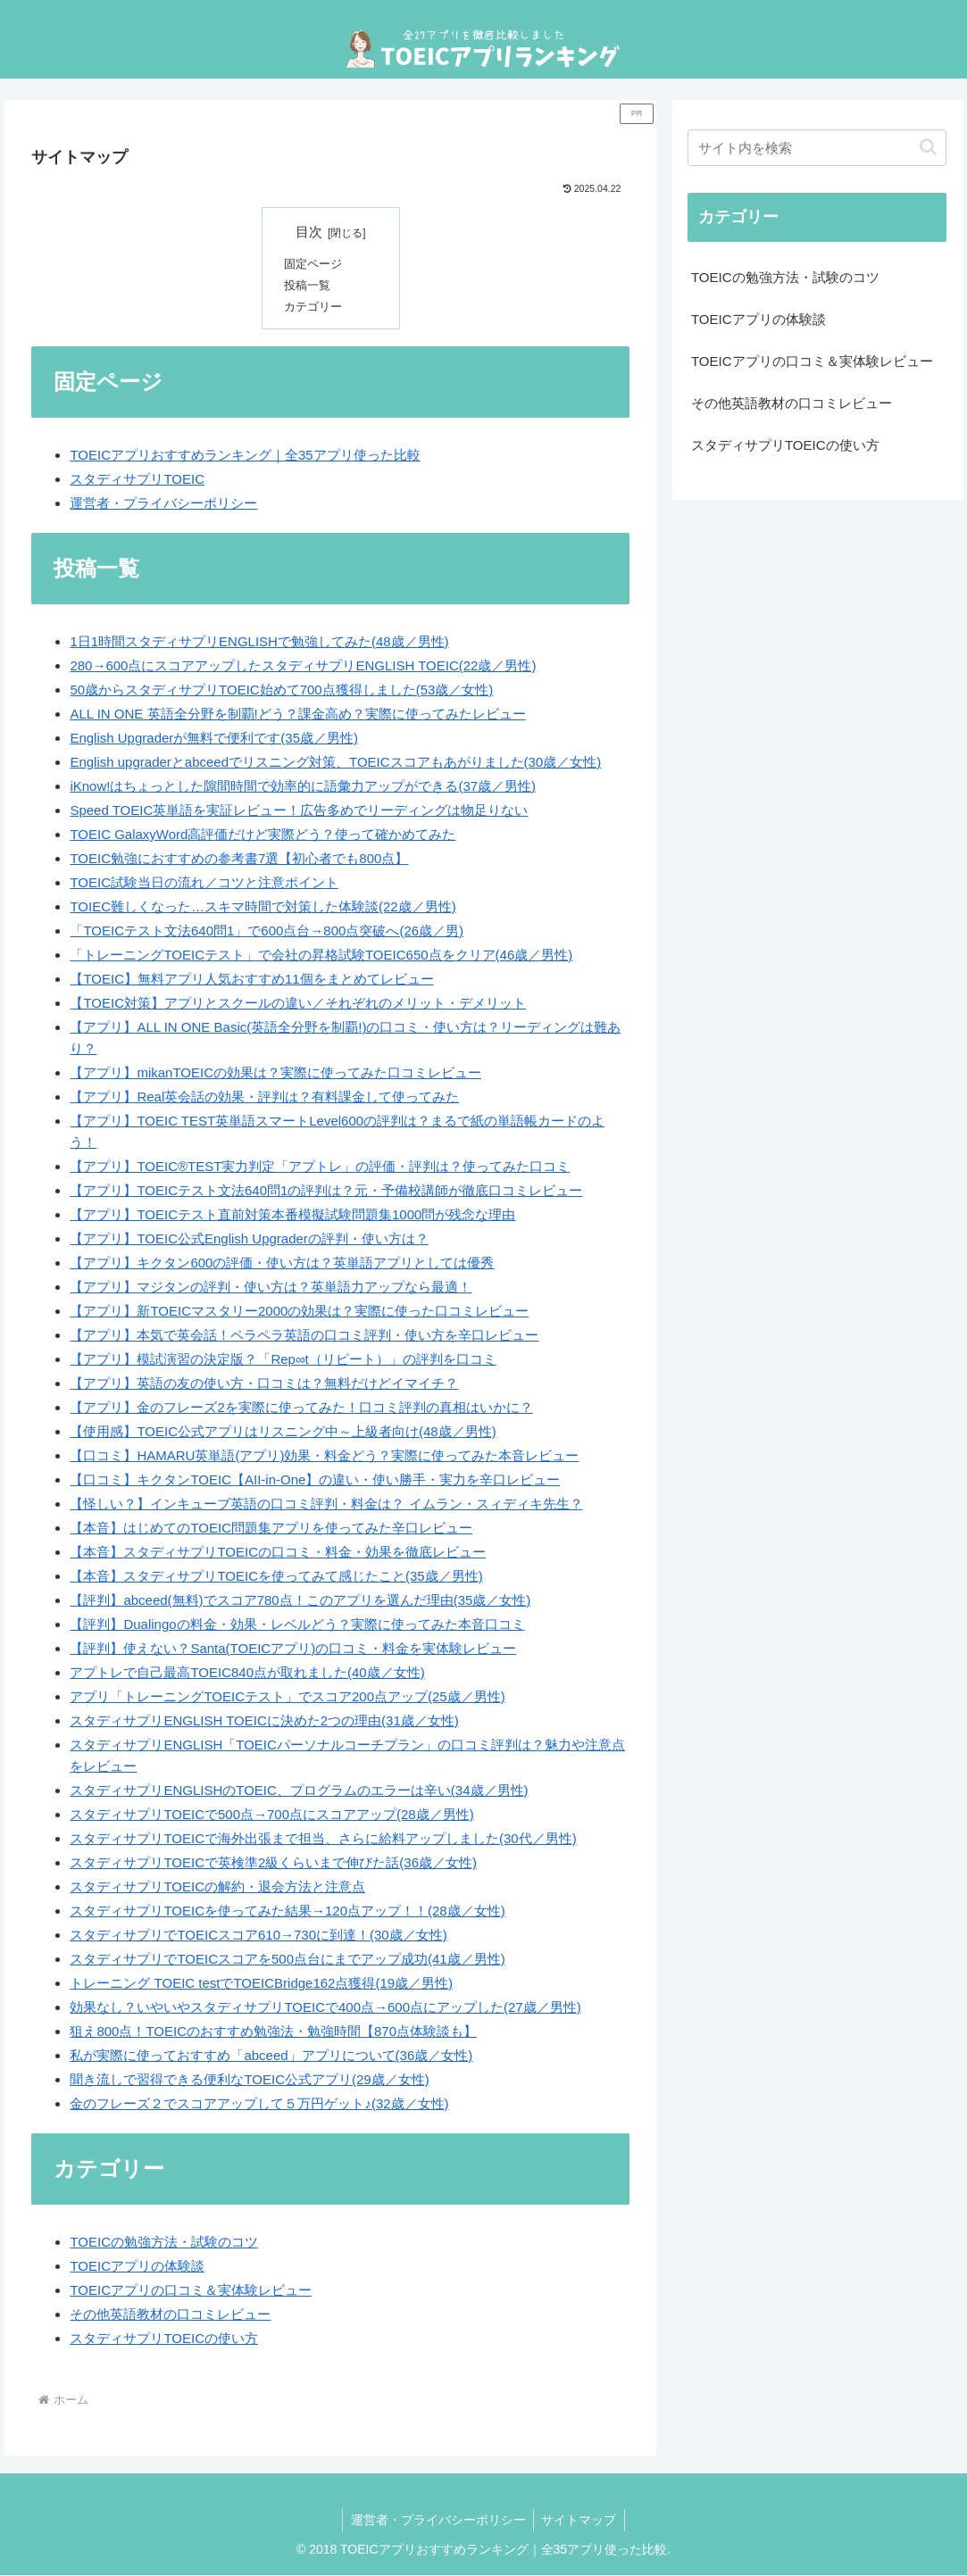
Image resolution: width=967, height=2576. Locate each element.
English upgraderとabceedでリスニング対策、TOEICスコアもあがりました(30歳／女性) (335, 762)
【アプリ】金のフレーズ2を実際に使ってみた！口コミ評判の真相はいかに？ (301, 1408)
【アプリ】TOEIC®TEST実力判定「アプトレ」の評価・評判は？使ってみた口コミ (320, 1167)
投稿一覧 (309, 286)
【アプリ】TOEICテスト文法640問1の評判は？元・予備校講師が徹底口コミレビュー (326, 1191)
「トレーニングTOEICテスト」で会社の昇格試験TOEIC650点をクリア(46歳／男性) (321, 955)
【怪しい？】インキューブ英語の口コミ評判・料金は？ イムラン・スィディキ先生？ (326, 1504)
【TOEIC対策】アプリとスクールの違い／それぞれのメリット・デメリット (298, 1003)
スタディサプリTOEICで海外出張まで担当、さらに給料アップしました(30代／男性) (323, 1839)
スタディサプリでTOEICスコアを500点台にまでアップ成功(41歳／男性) (287, 1959)
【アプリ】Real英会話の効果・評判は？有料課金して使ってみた (264, 1097)
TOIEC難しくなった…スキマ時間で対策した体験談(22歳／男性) (262, 907)
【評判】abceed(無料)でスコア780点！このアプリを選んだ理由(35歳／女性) (300, 1600)
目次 (309, 232)
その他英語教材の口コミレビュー (170, 2315)
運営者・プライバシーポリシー (163, 503)
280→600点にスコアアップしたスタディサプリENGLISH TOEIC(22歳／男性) (303, 666)
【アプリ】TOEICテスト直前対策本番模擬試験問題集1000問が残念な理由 (292, 1215)
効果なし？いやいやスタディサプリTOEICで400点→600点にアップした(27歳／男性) (325, 2007)
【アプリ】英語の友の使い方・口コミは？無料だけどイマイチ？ (264, 1384)
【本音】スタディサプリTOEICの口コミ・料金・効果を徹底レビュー (278, 1552)
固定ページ (315, 263)
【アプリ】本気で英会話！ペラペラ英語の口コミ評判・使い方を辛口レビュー (304, 1335)
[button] (928, 147)
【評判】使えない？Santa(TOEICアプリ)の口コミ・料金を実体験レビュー (293, 1649)
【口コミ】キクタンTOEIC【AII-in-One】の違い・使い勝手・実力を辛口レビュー (315, 1480)
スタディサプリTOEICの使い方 (164, 2339)
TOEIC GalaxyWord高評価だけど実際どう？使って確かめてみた (262, 835)
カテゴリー (315, 307)
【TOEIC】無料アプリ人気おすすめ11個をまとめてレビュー (251, 979)
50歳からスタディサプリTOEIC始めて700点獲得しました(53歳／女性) (281, 690)
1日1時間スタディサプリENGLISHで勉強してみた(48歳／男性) (259, 642)
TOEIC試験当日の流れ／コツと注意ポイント (204, 883)
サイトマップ (580, 2521)
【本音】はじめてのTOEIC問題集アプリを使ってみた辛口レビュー (271, 1528)
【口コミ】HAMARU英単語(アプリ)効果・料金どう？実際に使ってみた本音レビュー (324, 1456)
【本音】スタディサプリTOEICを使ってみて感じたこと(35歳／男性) (276, 1576)
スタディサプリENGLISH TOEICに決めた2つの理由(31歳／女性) (264, 1721)
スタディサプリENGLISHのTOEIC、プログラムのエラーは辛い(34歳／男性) (299, 1791)
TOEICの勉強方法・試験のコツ (164, 2243)
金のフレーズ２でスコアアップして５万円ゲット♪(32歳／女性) (259, 2104)
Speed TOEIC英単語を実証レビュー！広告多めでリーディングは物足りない (299, 811)
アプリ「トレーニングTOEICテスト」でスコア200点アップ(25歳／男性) (287, 1697)
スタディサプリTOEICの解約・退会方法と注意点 (217, 1887)
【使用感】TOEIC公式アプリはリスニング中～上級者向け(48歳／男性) (283, 1432)
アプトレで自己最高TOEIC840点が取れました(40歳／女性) (247, 1673)
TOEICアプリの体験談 (137, 2267)
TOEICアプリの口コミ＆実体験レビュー (191, 2291)
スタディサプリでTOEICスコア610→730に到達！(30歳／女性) (258, 1935)
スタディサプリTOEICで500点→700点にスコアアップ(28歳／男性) (271, 1815)
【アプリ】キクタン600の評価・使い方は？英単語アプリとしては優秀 (282, 1263)
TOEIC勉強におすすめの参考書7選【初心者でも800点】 (239, 859)
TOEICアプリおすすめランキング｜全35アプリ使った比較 (245, 455)
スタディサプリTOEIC (137, 479)
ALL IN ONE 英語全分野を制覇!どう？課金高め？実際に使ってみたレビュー (297, 714)
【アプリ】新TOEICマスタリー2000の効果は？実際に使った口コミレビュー (299, 1311)
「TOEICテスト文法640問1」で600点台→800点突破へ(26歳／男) (266, 931)
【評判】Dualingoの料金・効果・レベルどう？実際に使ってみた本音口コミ (297, 1625)
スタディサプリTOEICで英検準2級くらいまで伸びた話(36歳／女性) (273, 1863)
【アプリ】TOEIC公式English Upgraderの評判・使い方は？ (249, 1239)
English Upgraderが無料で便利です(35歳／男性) (214, 738)
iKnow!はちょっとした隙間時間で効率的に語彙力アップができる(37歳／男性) (303, 786)
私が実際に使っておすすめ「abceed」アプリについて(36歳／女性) (271, 2056)
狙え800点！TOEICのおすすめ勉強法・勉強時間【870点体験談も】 (273, 2032)
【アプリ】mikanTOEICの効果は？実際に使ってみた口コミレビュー (275, 1073)
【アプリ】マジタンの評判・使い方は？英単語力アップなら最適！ (270, 1287)
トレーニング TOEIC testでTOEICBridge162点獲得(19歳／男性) (261, 1983)
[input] (817, 147)
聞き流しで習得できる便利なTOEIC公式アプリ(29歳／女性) (249, 2080)
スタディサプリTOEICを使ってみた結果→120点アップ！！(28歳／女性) (287, 1911)
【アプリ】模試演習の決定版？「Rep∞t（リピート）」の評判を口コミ (283, 1359)
